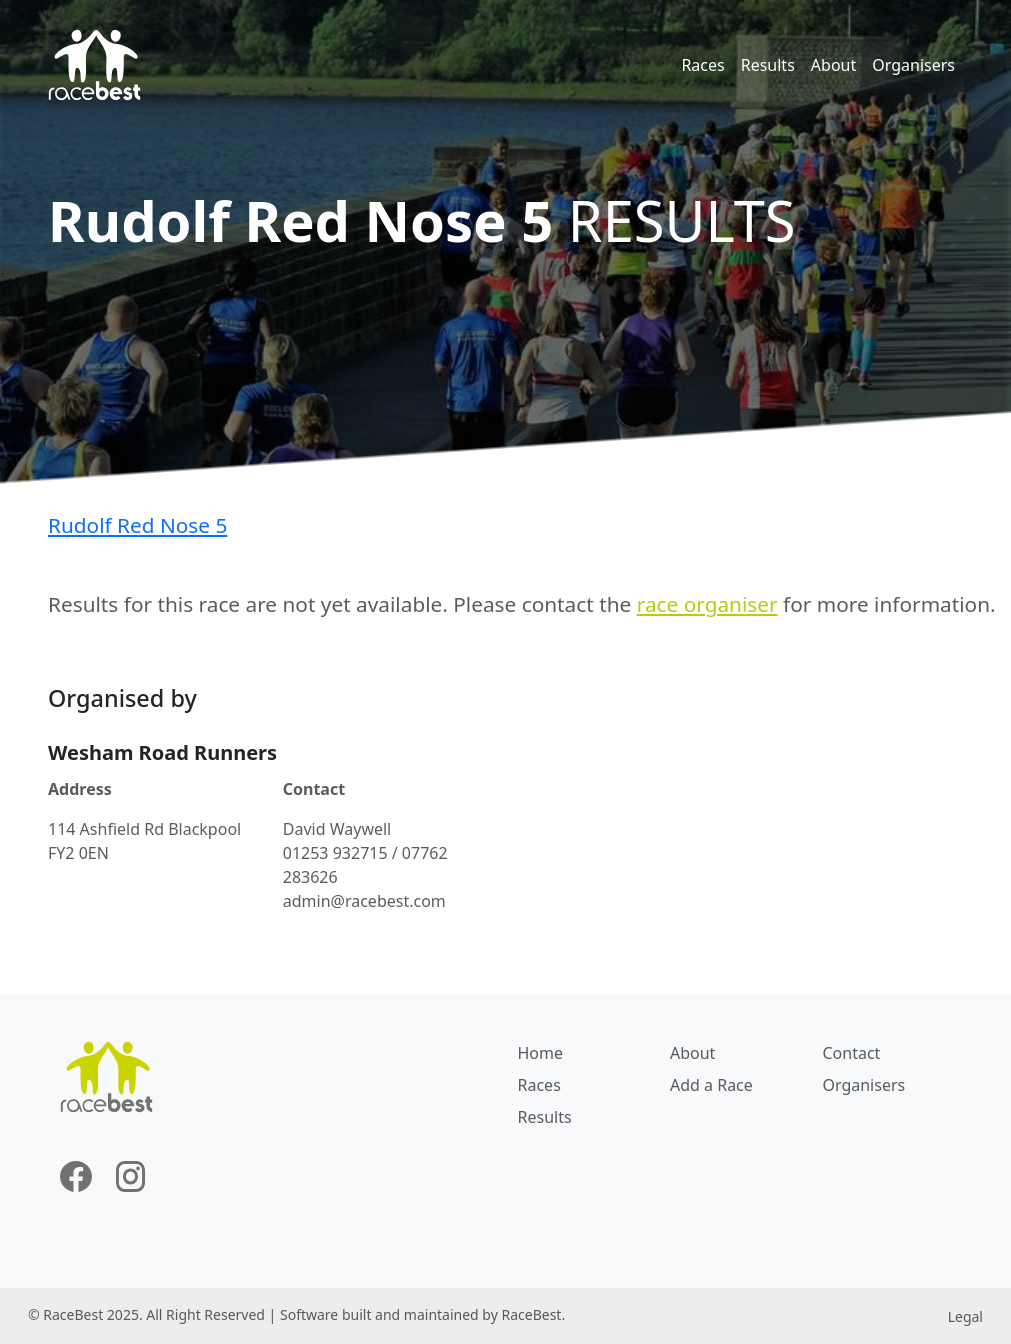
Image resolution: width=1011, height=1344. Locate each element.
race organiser (707, 604)
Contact (851, 1053)
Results (768, 65)
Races (702, 65)
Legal (965, 1316)
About (833, 65)
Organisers (913, 65)
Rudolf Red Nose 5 (137, 525)
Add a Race (711, 1085)
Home (541, 1053)
